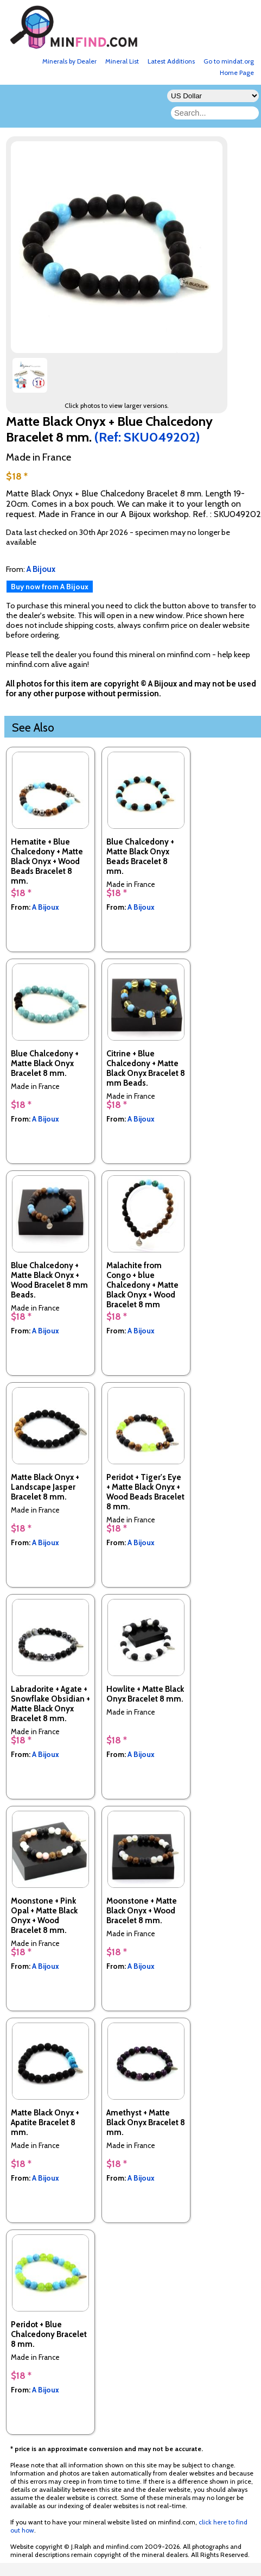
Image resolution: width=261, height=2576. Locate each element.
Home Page (237, 72)
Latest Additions (171, 61)
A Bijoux (45, 907)
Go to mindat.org (228, 61)
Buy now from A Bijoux (49, 586)
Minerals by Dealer (69, 61)
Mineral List (122, 61)
